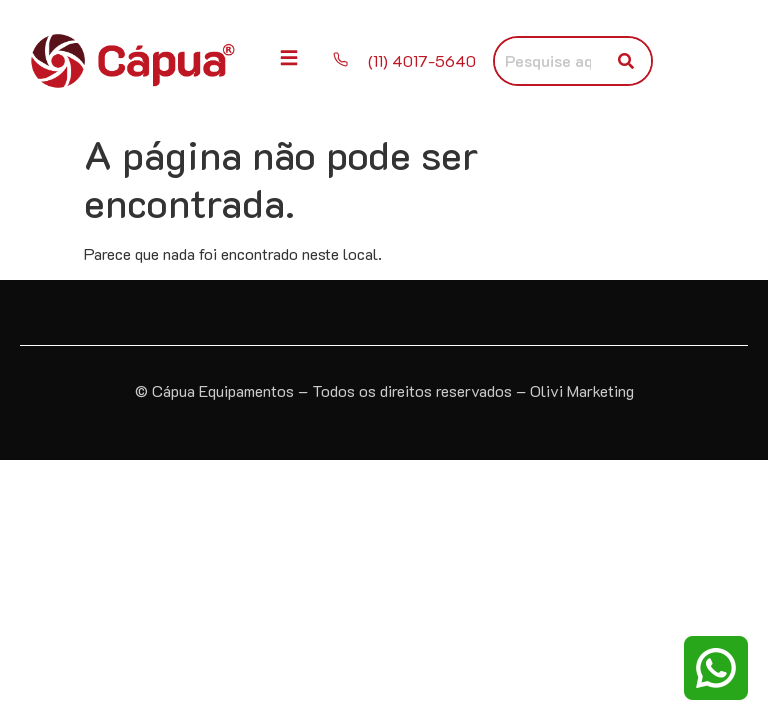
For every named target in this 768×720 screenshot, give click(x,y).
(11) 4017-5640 (424, 60)
